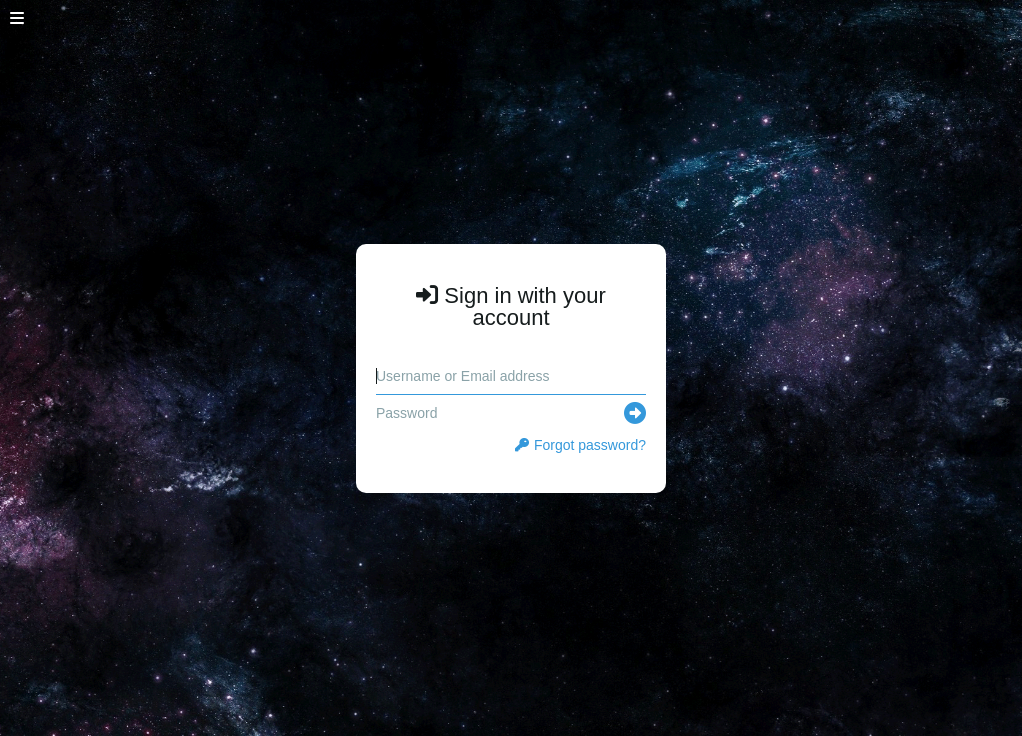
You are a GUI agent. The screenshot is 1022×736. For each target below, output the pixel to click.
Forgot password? (580, 445)
